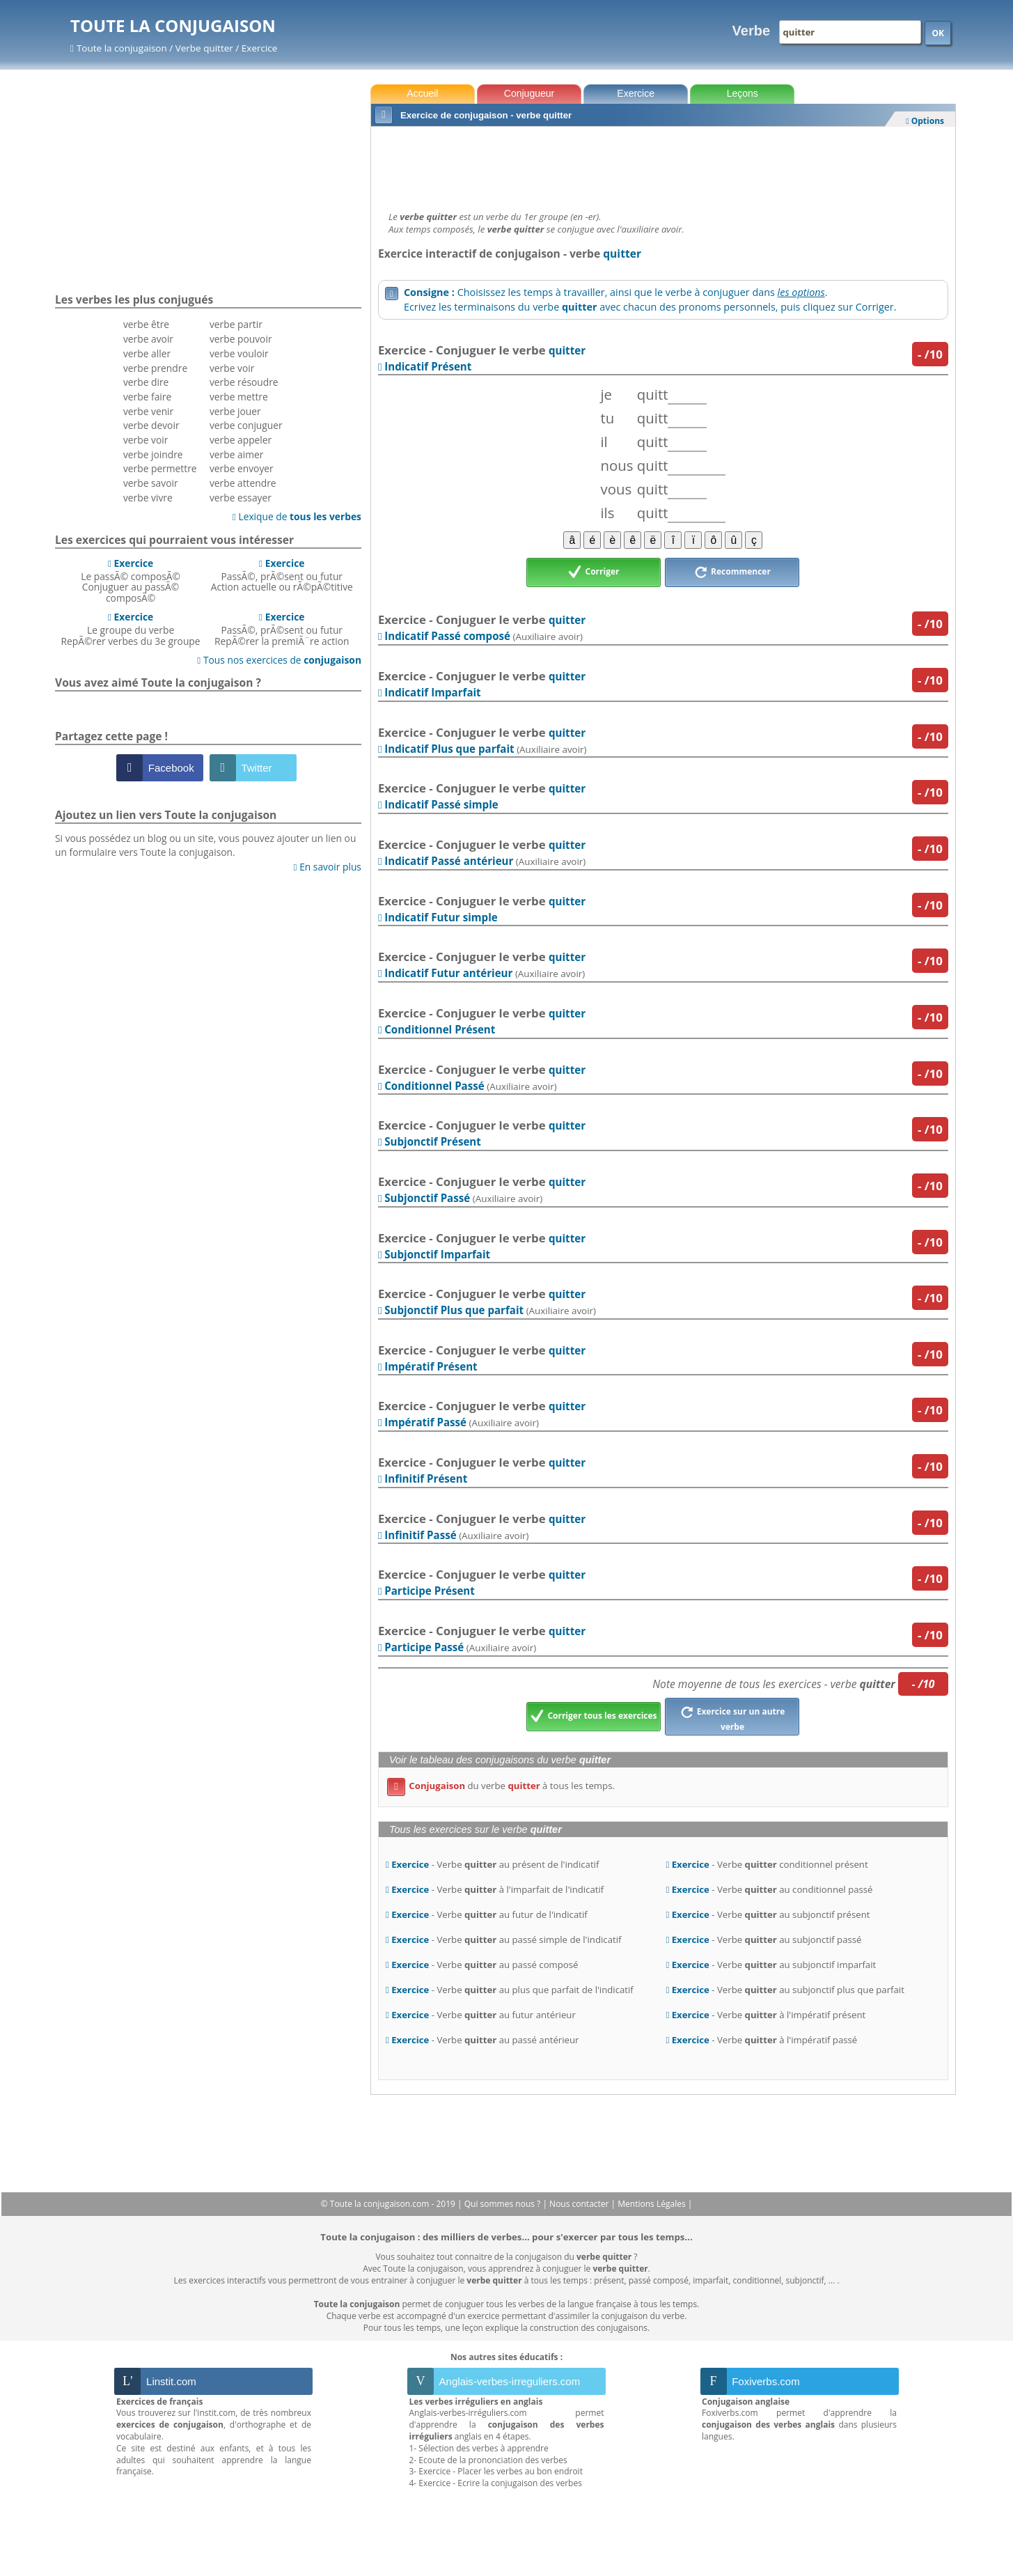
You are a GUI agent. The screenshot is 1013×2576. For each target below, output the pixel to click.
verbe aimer (236, 454)
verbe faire (147, 396)
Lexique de (297, 516)
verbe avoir (148, 338)
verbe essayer (241, 497)
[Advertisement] (663, 165)
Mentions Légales (652, 2204)
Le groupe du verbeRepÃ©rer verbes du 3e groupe (131, 629)
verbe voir (145, 439)
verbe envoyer (242, 468)
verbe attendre (243, 483)
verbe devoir (151, 425)
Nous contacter (580, 2204)
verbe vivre (148, 497)
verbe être (146, 324)
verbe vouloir (239, 353)
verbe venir (148, 411)
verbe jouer (235, 411)
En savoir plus (327, 866)
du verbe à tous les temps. (501, 1785)
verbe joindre (153, 454)
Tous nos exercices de (279, 659)
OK (938, 33)
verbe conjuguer (246, 425)
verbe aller (147, 353)
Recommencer (732, 572)
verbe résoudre (244, 382)
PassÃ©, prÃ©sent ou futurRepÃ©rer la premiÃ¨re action (281, 629)
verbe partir (236, 324)
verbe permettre (160, 468)
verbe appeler (241, 439)
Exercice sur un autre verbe (732, 1717)
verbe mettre (239, 396)
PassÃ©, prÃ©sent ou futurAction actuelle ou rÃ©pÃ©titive (282, 575)
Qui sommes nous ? (503, 2204)
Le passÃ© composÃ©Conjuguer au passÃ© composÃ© (130, 580)
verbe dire (145, 382)
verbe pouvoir (241, 338)
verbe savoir (150, 483)
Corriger (593, 572)
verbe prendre (155, 368)
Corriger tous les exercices (594, 1716)
